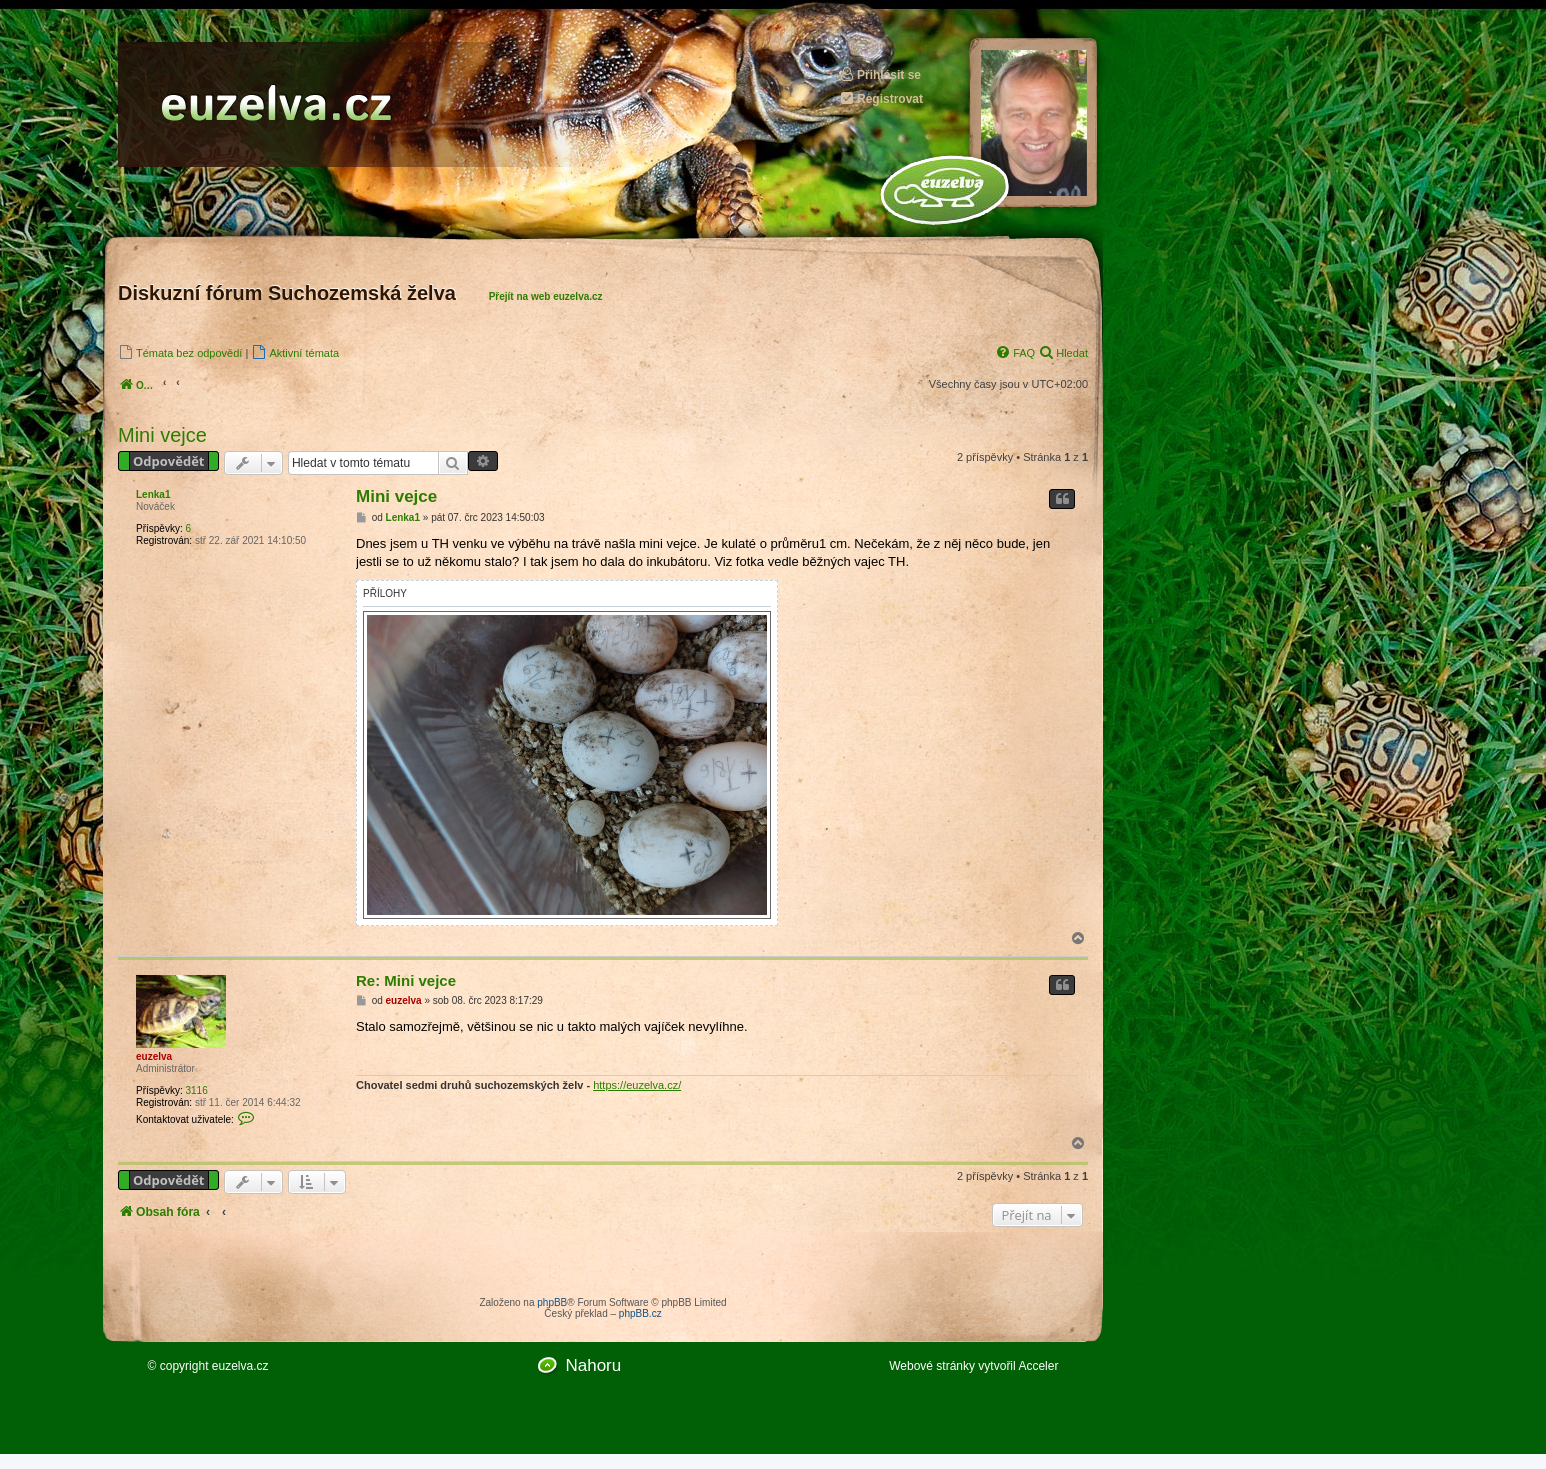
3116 (196, 1090)
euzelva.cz (240, 1366)
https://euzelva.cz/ (637, 1085)
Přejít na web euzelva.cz (546, 296)
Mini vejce (162, 435)
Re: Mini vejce (406, 980)
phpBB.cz (640, 1313)
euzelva (154, 1056)
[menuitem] (180, 352)
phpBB (552, 1302)
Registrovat (881, 98)
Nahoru (593, 1365)
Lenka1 (153, 494)
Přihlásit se (880, 74)
